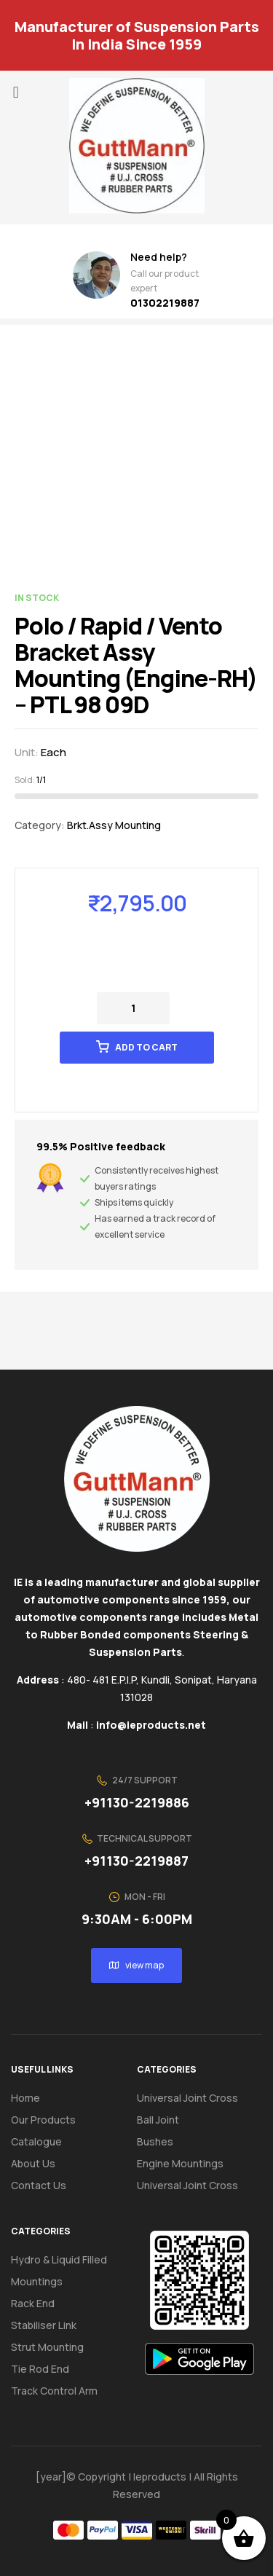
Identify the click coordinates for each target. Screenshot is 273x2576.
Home (25, 2098)
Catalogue (44, 2142)
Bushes (155, 2141)
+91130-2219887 (136, 1860)
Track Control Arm (54, 2391)
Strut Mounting (47, 2347)
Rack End (33, 2303)
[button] (15, 92)
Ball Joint (158, 2120)
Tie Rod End (40, 2369)
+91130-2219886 (136, 1802)
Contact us (38, 2185)
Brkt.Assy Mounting (114, 825)
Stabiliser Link (43, 2325)
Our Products (43, 2120)
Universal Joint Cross (187, 2098)
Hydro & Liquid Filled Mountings (59, 2270)
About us (33, 2163)
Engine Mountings (180, 2163)
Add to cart (146, 1047)
